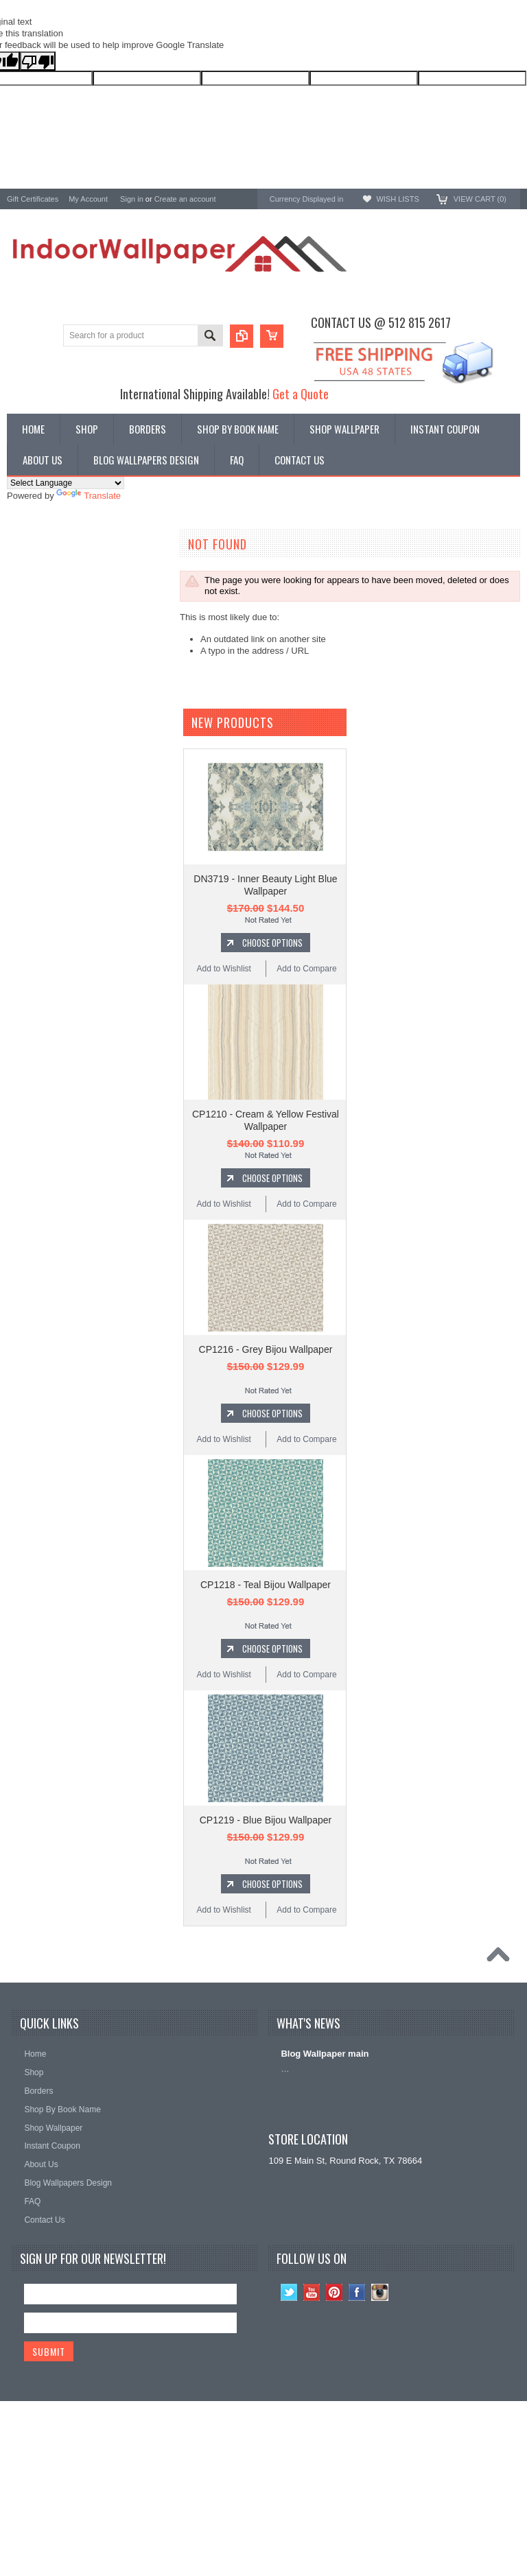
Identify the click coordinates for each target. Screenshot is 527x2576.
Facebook (357, 2461)
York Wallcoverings (44, 652)
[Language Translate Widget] (65, 483)
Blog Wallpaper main (324, 2222)
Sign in (131, 199)
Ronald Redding (39, 726)
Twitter (289, 2461)
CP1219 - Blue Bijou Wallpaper (265, 1988)
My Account (88, 199)
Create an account (185, 199)
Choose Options (272, 1111)
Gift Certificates (32, 199)
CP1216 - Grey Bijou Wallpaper (266, 1518)
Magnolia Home (38, 781)
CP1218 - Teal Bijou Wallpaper (265, 1753)
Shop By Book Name (48, 563)
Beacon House (36, 818)
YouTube (311, 2461)
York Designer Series (49, 586)
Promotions (29, 598)
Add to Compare (306, 1137)
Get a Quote (300, 393)
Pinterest (334, 2461)
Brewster (24, 689)
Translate (88, 496)
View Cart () (480, 199)
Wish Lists (397, 199)
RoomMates (31, 762)
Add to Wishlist (224, 1137)
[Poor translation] (38, 61)
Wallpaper (27, 574)
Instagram (379, 2461)
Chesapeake (32, 745)
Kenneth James (38, 799)
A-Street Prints (36, 670)
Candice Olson (36, 707)
